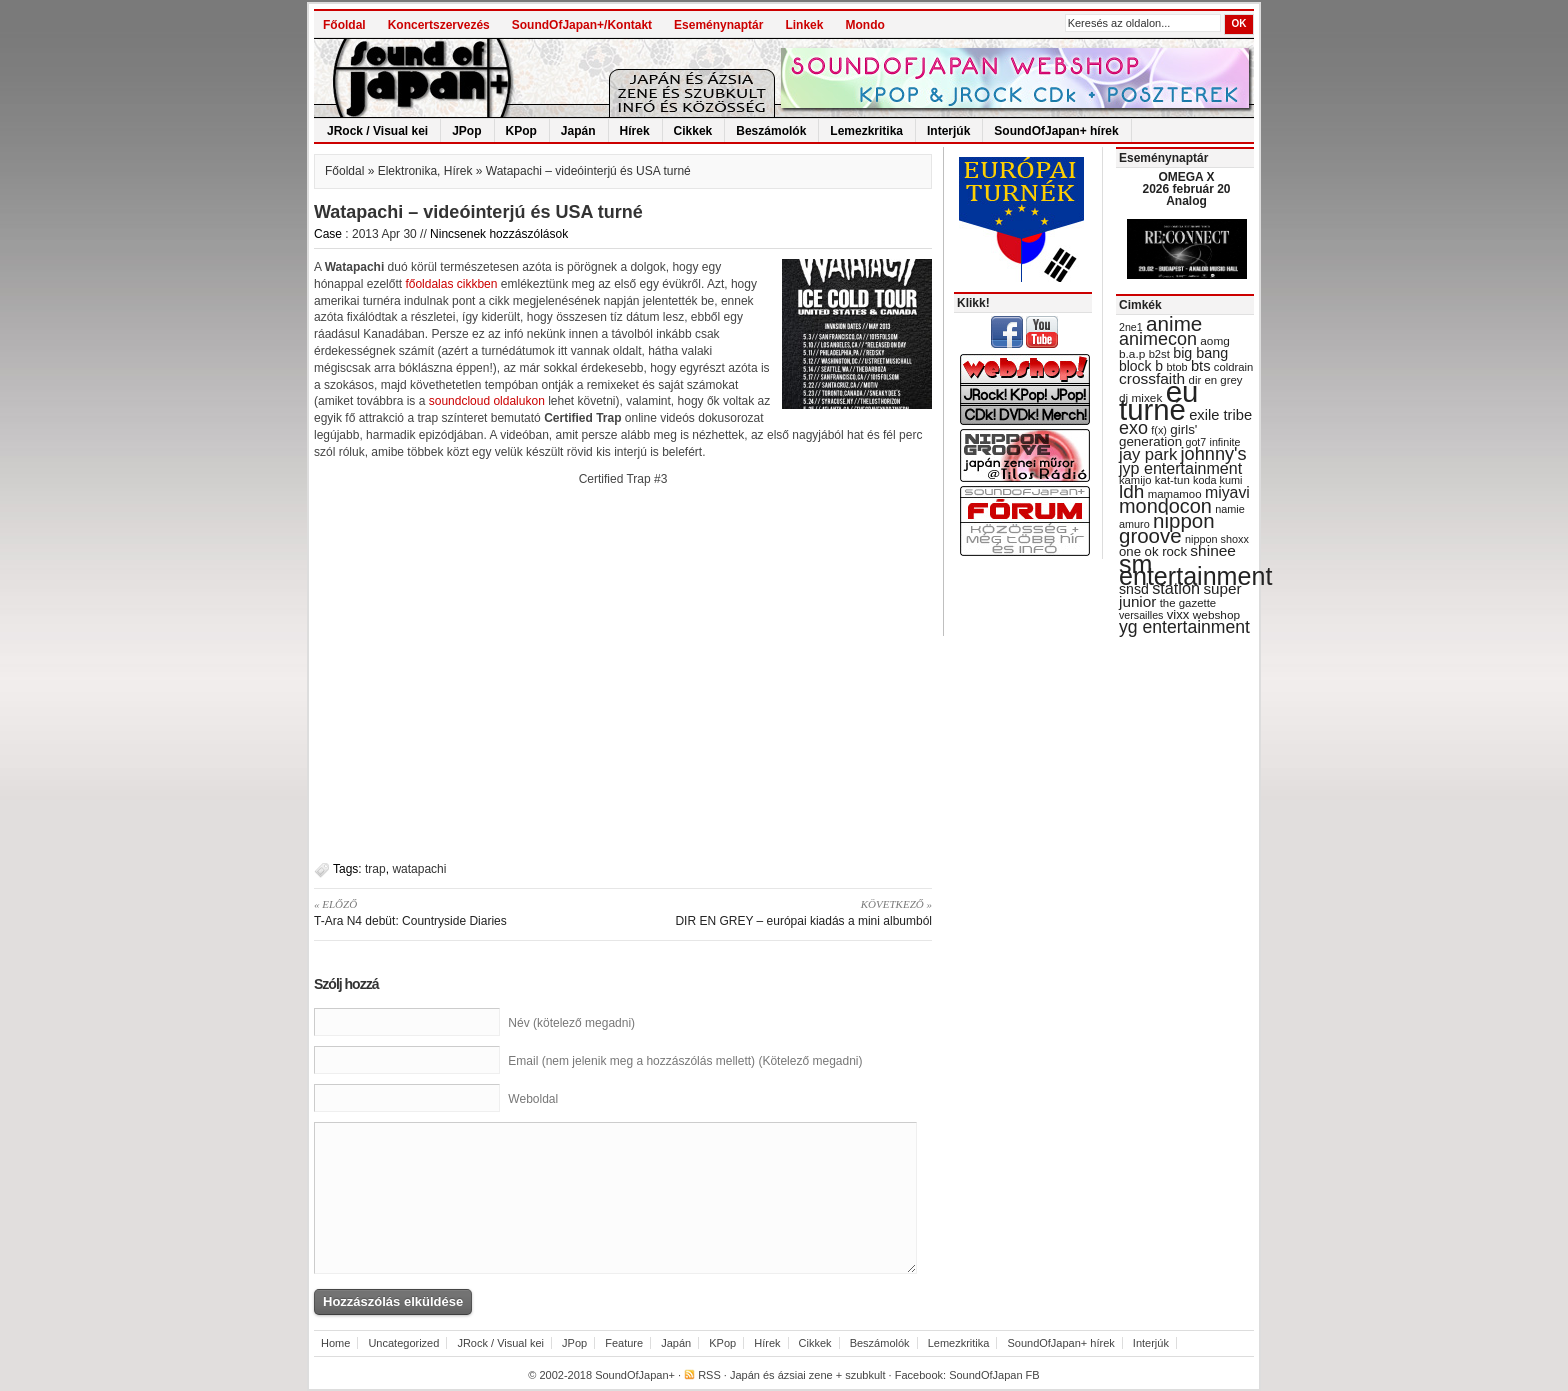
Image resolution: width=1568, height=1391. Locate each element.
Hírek (635, 131)
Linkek (804, 25)
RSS (709, 1375)
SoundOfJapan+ (635, 1375)
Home (335, 1343)
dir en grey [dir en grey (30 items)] (1216, 380)
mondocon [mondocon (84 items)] (1165, 506)
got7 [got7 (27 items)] (1195, 442)
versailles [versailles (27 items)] (1141, 615)
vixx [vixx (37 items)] (1178, 614)
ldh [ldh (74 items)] (1131, 491)
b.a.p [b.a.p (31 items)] (1132, 354)
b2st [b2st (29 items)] (1159, 354)
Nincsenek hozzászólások (499, 234)
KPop (521, 131)
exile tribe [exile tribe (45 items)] (1220, 415)
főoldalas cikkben (451, 284)
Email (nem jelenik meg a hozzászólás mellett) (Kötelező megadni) (685, 1061)
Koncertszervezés (439, 25)
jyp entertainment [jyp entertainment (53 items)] (1180, 468)
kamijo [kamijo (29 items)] (1135, 480)
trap (375, 869)
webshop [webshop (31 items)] (1216, 615)
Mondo (864, 25)
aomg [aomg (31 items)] (1215, 341)
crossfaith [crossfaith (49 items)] (1152, 378)
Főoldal (344, 25)
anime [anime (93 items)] (1174, 323)
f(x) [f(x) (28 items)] (1159, 430)
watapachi (419, 869)
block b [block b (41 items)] (1141, 366)
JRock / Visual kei (377, 131)
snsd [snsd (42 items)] (1134, 589)
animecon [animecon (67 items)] (1158, 339)
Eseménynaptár (718, 25)
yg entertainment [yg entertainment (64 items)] (1184, 627)
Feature (624, 1343)
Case (328, 234)
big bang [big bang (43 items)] (1200, 353)
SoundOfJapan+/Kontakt (582, 25)
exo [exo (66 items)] (1133, 428)
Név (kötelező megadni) (571, 1023)
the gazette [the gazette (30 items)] (1188, 603)
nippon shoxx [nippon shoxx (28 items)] (1217, 539)
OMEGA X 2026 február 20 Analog (1186, 189)
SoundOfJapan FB (994, 1375)
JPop (466, 131)
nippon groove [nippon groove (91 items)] (1167, 528)
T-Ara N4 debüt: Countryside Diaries (461, 912)
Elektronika (407, 171)
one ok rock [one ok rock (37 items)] (1153, 551)
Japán (578, 131)
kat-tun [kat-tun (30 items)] (1172, 480)
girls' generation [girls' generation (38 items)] (1158, 435)
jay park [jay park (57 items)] (1148, 454)
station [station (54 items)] (1176, 588)
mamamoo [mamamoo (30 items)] (1175, 494)
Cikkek (693, 131)
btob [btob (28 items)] (1176, 367)
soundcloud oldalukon (487, 401)
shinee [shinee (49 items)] (1213, 550)
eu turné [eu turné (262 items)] (1158, 400)
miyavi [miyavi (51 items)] (1227, 492)
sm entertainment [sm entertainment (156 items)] (1195, 570)
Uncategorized (403, 1343)
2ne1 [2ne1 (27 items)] (1131, 327)
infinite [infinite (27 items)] (1225, 442)
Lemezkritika (866, 131)
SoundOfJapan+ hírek (1056, 131)
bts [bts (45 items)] (1201, 366)
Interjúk (948, 131)
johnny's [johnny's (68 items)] (1214, 454)
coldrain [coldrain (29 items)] (1233, 367)
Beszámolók (771, 131)
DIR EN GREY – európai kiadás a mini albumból (784, 912)
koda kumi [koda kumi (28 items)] (1217, 480)
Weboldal (533, 1099)
